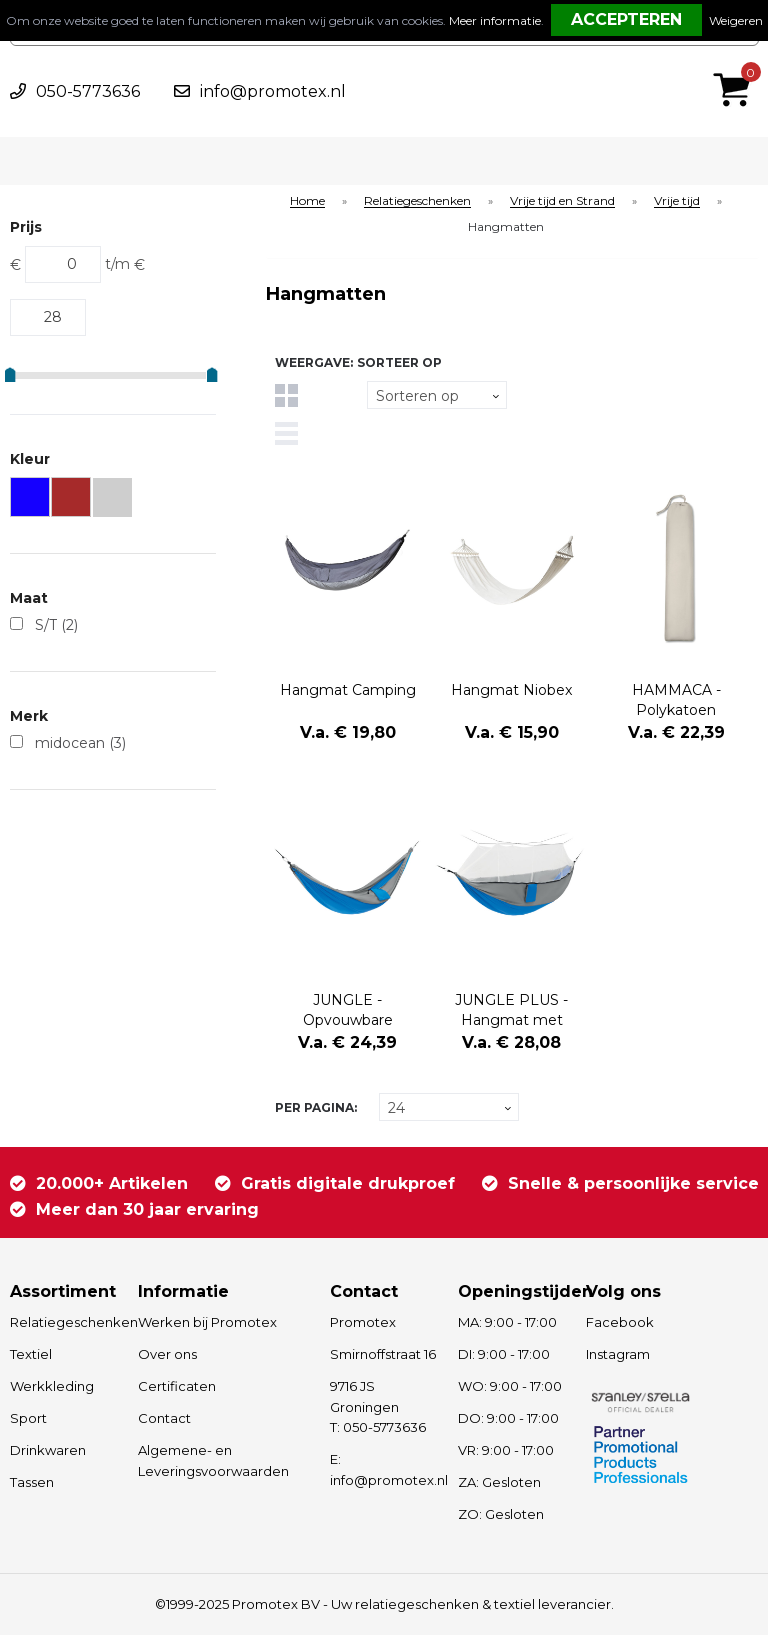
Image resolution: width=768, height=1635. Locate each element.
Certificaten (177, 1386)
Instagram (618, 1354)
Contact (164, 1418)
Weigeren (736, 20)
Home (307, 201)
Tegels (286, 395)
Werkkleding (52, 1386)
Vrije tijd (677, 201)
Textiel (31, 1354)
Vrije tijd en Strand (562, 201)
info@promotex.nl (273, 91)
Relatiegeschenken (417, 201)
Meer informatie (495, 20)
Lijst (286, 433)
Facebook (620, 1322)
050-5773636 (88, 91)
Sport (28, 1418)
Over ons (167, 1354)
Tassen (32, 1482)
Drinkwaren (48, 1450)
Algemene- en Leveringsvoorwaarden (213, 1460)
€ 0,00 (737, 63)
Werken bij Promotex (207, 1322)
